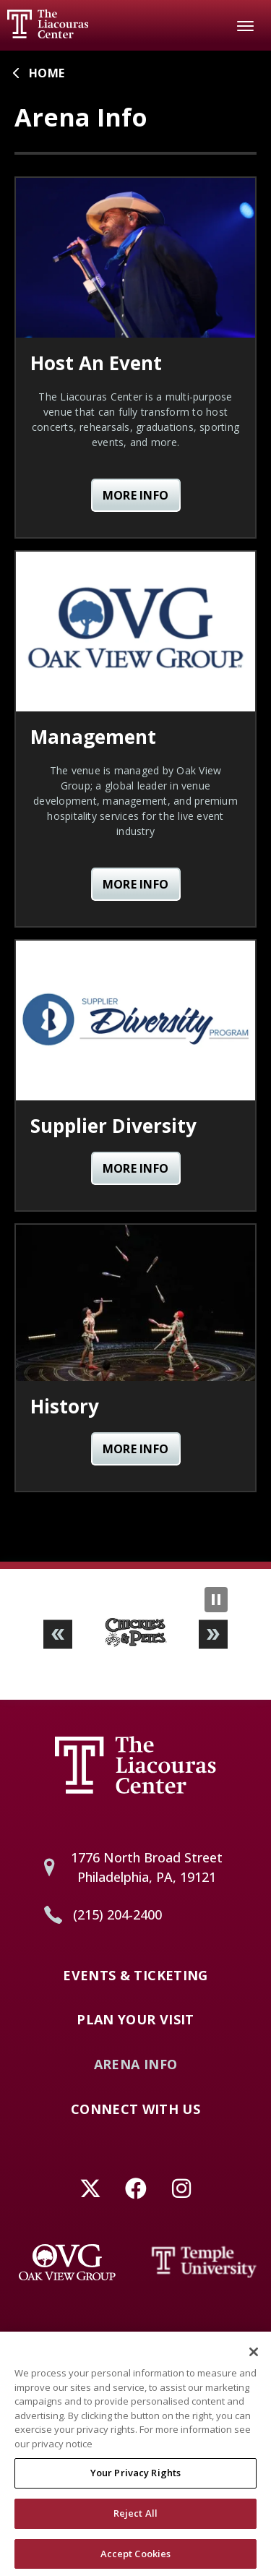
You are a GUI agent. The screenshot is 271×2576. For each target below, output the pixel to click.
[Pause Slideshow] (216, 1599)
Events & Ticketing (135, 1976)
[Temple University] (204, 2262)
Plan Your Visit (135, 2020)
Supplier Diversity (113, 1126)
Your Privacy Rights (135, 2476)
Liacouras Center (47, 23)
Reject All (135, 2516)
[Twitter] (90, 2188)
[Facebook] (135, 2188)
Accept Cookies (135, 2557)
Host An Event (96, 363)
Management (93, 737)
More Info (136, 495)
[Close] (254, 2355)
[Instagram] (181, 2188)
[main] (135, 806)
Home (46, 73)
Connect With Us (135, 2110)
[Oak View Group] (67, 2262)
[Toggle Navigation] (245, 25)
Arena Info (136, 2065)
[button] (57, 1634)
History (64, 1406)
